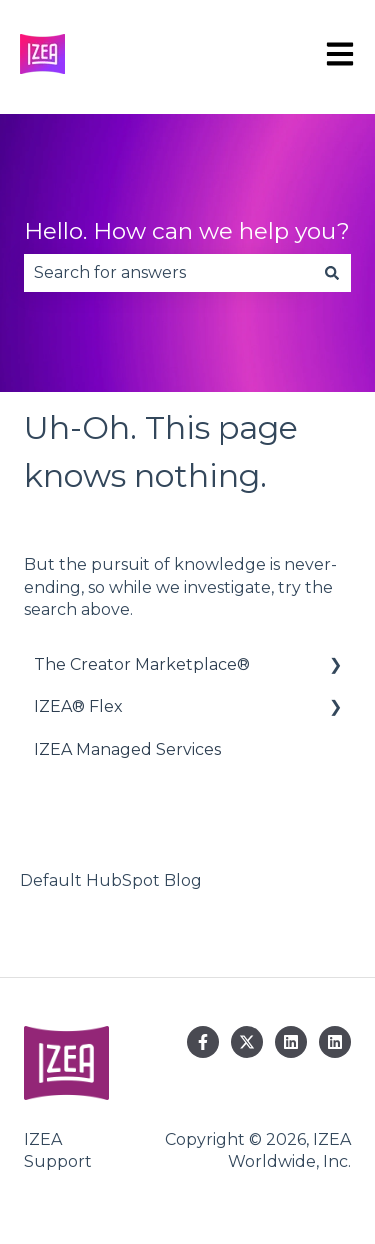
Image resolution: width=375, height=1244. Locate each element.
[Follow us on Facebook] (203, 1042)
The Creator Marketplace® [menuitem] (142, 664)
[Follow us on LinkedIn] (291, 1042)
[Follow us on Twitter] (247, 1042)
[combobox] (168, 273)
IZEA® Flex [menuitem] (78, 706)
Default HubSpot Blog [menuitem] (111, 880)
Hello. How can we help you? (187, 231)
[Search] (332, 273)
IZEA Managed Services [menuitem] (127, 749)
